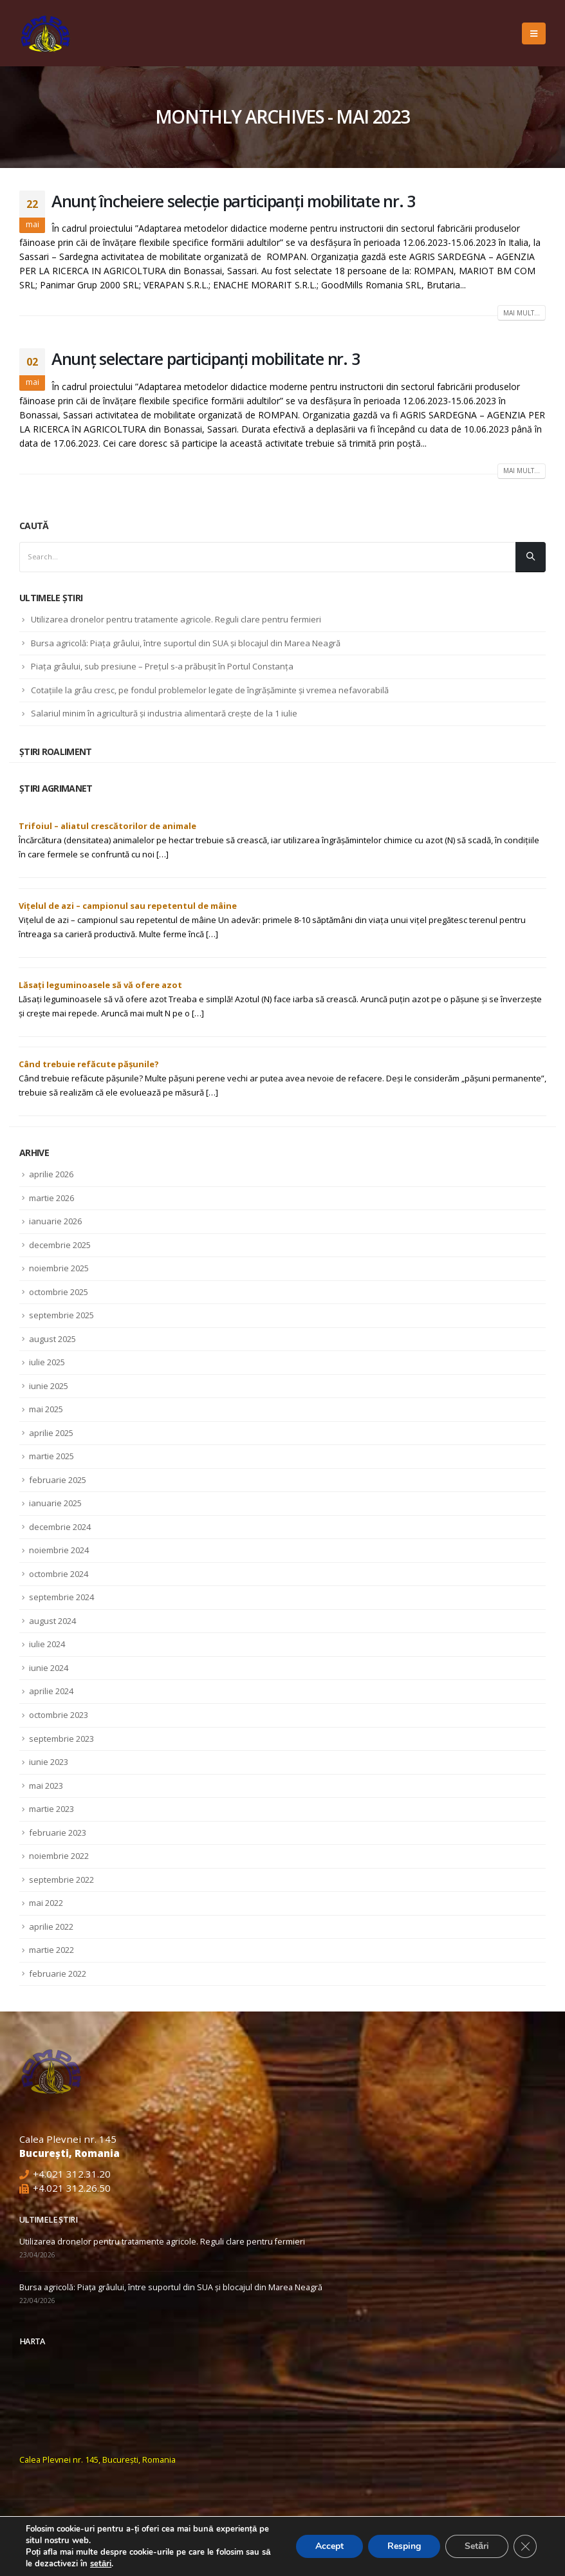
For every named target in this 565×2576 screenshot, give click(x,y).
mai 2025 (46, 1409)
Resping (404, 2546)
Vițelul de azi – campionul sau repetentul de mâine (128, 905)
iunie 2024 (48, 1668)
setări (100, 2564)
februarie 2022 (57, 1973)
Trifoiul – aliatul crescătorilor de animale (107, 826)
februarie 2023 (57, 1832)
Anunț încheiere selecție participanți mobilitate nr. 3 (233, 201)
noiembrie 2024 (59, 1550)
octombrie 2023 (58, 1715)
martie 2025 (51, 1456)
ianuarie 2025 (55, 1503)
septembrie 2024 (61, 1597)
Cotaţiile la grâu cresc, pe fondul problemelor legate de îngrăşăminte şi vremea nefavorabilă (210, 690)
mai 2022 (46, 1903)
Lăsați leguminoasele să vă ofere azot (100, 985)
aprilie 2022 (51, 1926)
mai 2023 (46, 1785)
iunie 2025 (48, 1386)
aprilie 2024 (51, 1691)
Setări (477, 2546)
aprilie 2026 (51, 1174)
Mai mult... (521, 312)
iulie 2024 (47, 1644)
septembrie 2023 (61, 1738)
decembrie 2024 (60, 1527)
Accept (329, 2546)
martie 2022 (51, 1949)
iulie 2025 (47, 1362)
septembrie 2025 (61, 1315)
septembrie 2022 (61, 1879)
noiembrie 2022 (59, 1856)
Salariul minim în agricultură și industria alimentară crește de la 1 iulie (164, 713)
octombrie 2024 (58, 1574)
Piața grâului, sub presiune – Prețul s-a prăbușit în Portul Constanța (162, 666)
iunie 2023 (48, 1762)
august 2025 (52, 1339)
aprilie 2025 (51, 1433)
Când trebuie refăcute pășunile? (89, 1064)
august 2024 (52, 1621)
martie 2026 (51, 1198)
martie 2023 (51, 1809)
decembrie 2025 (60, 1245)
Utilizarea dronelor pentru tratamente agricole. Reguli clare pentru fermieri (176, 619)
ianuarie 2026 (55, 1221)
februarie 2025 (57, 1480)
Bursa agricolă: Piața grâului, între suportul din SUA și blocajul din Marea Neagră (185, 643)
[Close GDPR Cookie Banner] (525, 2546)
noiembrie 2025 (59, 1268)
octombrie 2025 (58, 1292)
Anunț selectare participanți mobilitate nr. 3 (205, 358)
